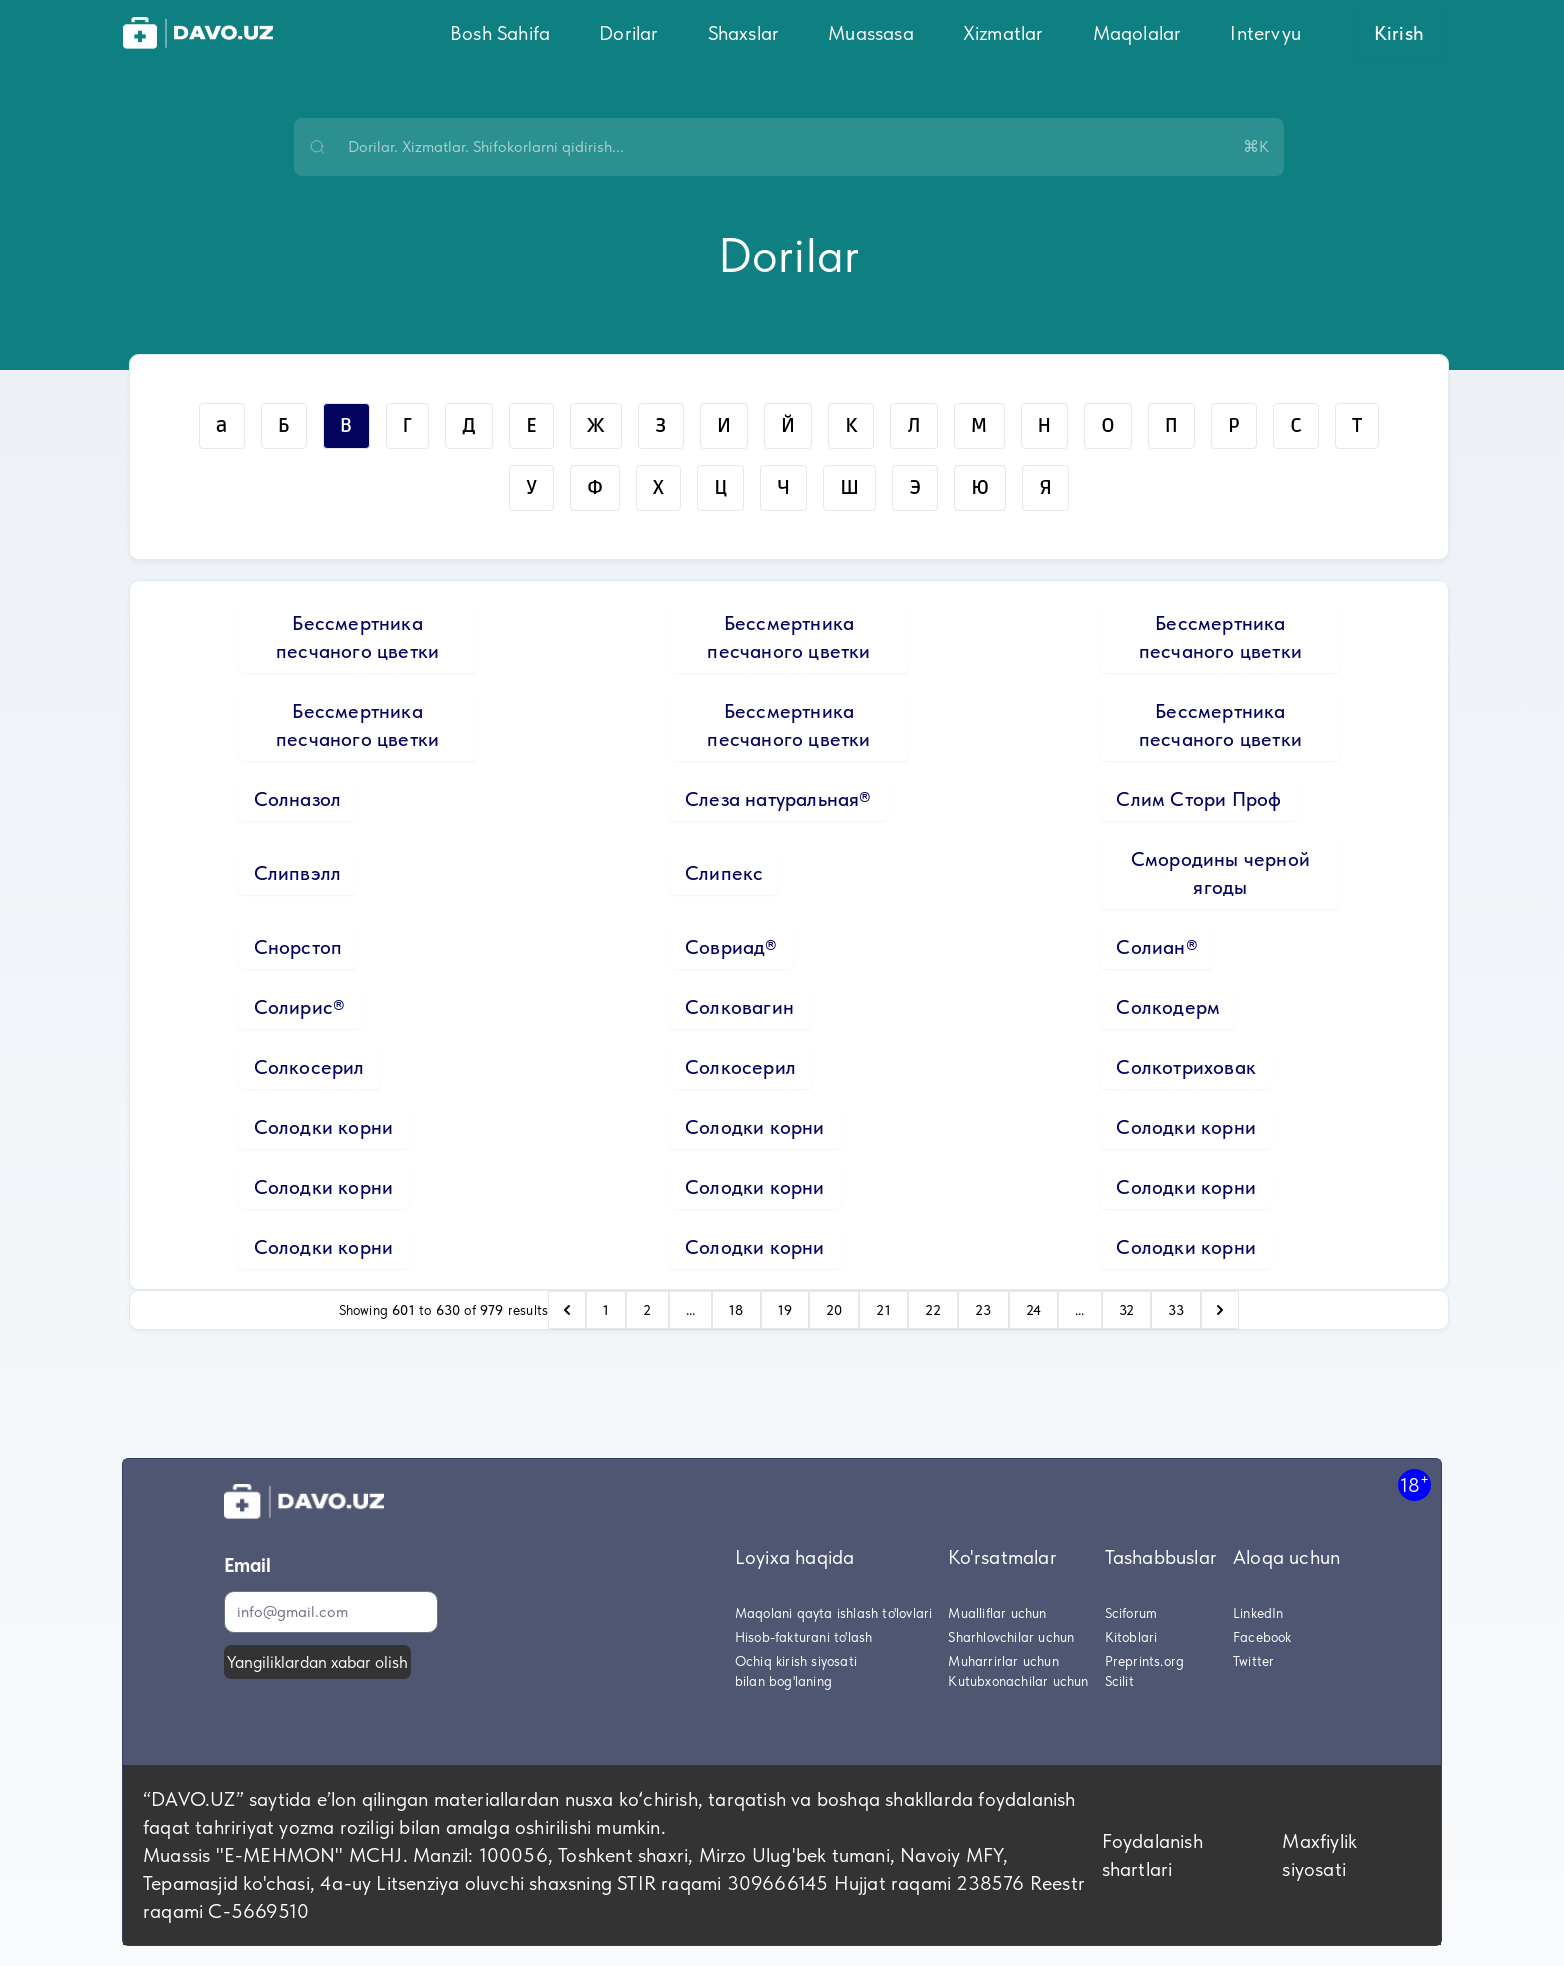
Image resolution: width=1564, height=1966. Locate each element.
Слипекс (724, 873)
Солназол (298, 799)
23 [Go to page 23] (983, 1310)
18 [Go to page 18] (736, 1310)
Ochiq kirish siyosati (796, 1661)
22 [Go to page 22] (933, 1310)
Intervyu (1265, 33)
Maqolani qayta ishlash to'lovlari (834, 1613)
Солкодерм (1168, 1007)
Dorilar (628, 33)
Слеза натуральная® (778, 799)
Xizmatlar (1003, 33)
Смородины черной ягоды (1220, 873)
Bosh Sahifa (500, 33)
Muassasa (871, 33)
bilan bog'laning (783, 1681)
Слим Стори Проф (1198, 799)
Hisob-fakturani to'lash (804, 1637)
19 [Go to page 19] (785, 1310)
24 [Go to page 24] (1033, 1310)
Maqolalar (1137, 33)
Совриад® (731, 947)
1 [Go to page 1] (606, 1310)
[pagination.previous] (567, 1310)
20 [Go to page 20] (834, 1310)
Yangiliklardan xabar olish (317, 1662)
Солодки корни (324, 1127)
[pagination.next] (1220, 1310)
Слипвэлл (298, 873)
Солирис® (300, 1007)
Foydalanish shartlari (1152, 1855)
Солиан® (1156, 947)
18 (1414, 1484)
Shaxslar (744, 33)
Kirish (1399, 33)
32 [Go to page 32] (1126, 1310)
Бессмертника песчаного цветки (357, 637)
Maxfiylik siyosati (1319, 1855)
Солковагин (739, 1007)
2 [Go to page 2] (647, 1310)
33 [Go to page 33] (1176, 1310)
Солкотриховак (1186, 1067)
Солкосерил (309, 1067)
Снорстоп (298, 947)
